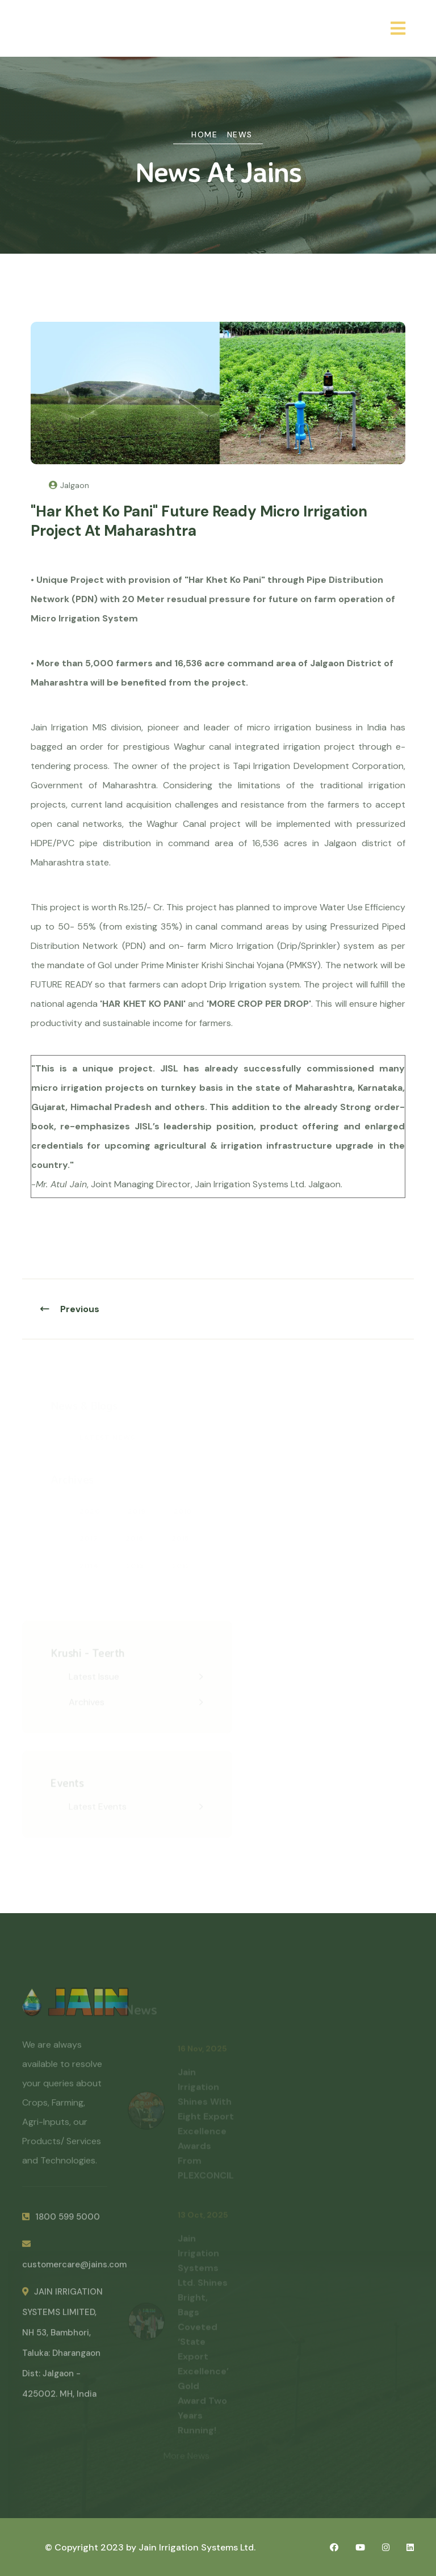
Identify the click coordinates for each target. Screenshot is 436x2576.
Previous (69, 1309)
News (240, 134)
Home (204, 134)
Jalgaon (69, 485)
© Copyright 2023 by (92, 2547)
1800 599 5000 (61, 2220)
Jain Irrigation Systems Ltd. (197, 2547)
